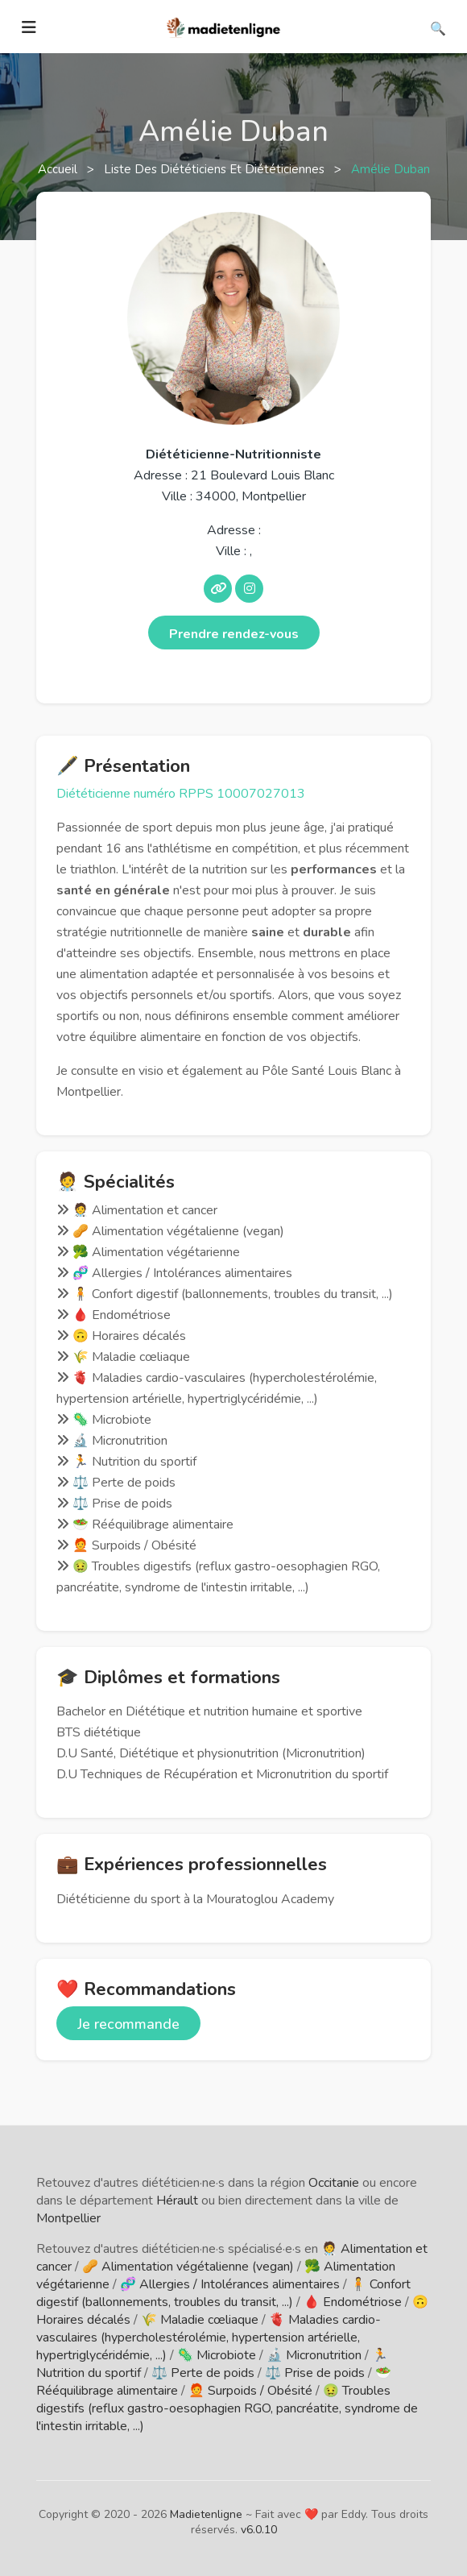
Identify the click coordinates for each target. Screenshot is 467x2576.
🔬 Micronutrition (314, 2355)
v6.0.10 (259, 2529)
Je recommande (128, 2024)
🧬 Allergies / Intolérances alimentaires (230, 2284)
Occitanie (333, 2183)
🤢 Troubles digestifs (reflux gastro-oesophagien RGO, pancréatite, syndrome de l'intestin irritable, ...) (227, 2408)
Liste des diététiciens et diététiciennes (216, 169)
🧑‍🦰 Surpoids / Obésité (250, 2391)
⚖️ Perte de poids (202, 2373)
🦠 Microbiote (216, 2355)
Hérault (177, 2200)
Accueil (59, 169)
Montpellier (68, 2218)
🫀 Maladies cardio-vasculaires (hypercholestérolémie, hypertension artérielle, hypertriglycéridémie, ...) (208, 2337)
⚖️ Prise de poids (315, 2373)
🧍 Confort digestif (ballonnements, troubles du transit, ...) (223, 2293)
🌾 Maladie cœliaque (199, 2320)
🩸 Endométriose (353, 2302)
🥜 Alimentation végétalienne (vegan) (188, 2266)
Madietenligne (206, 2514)
